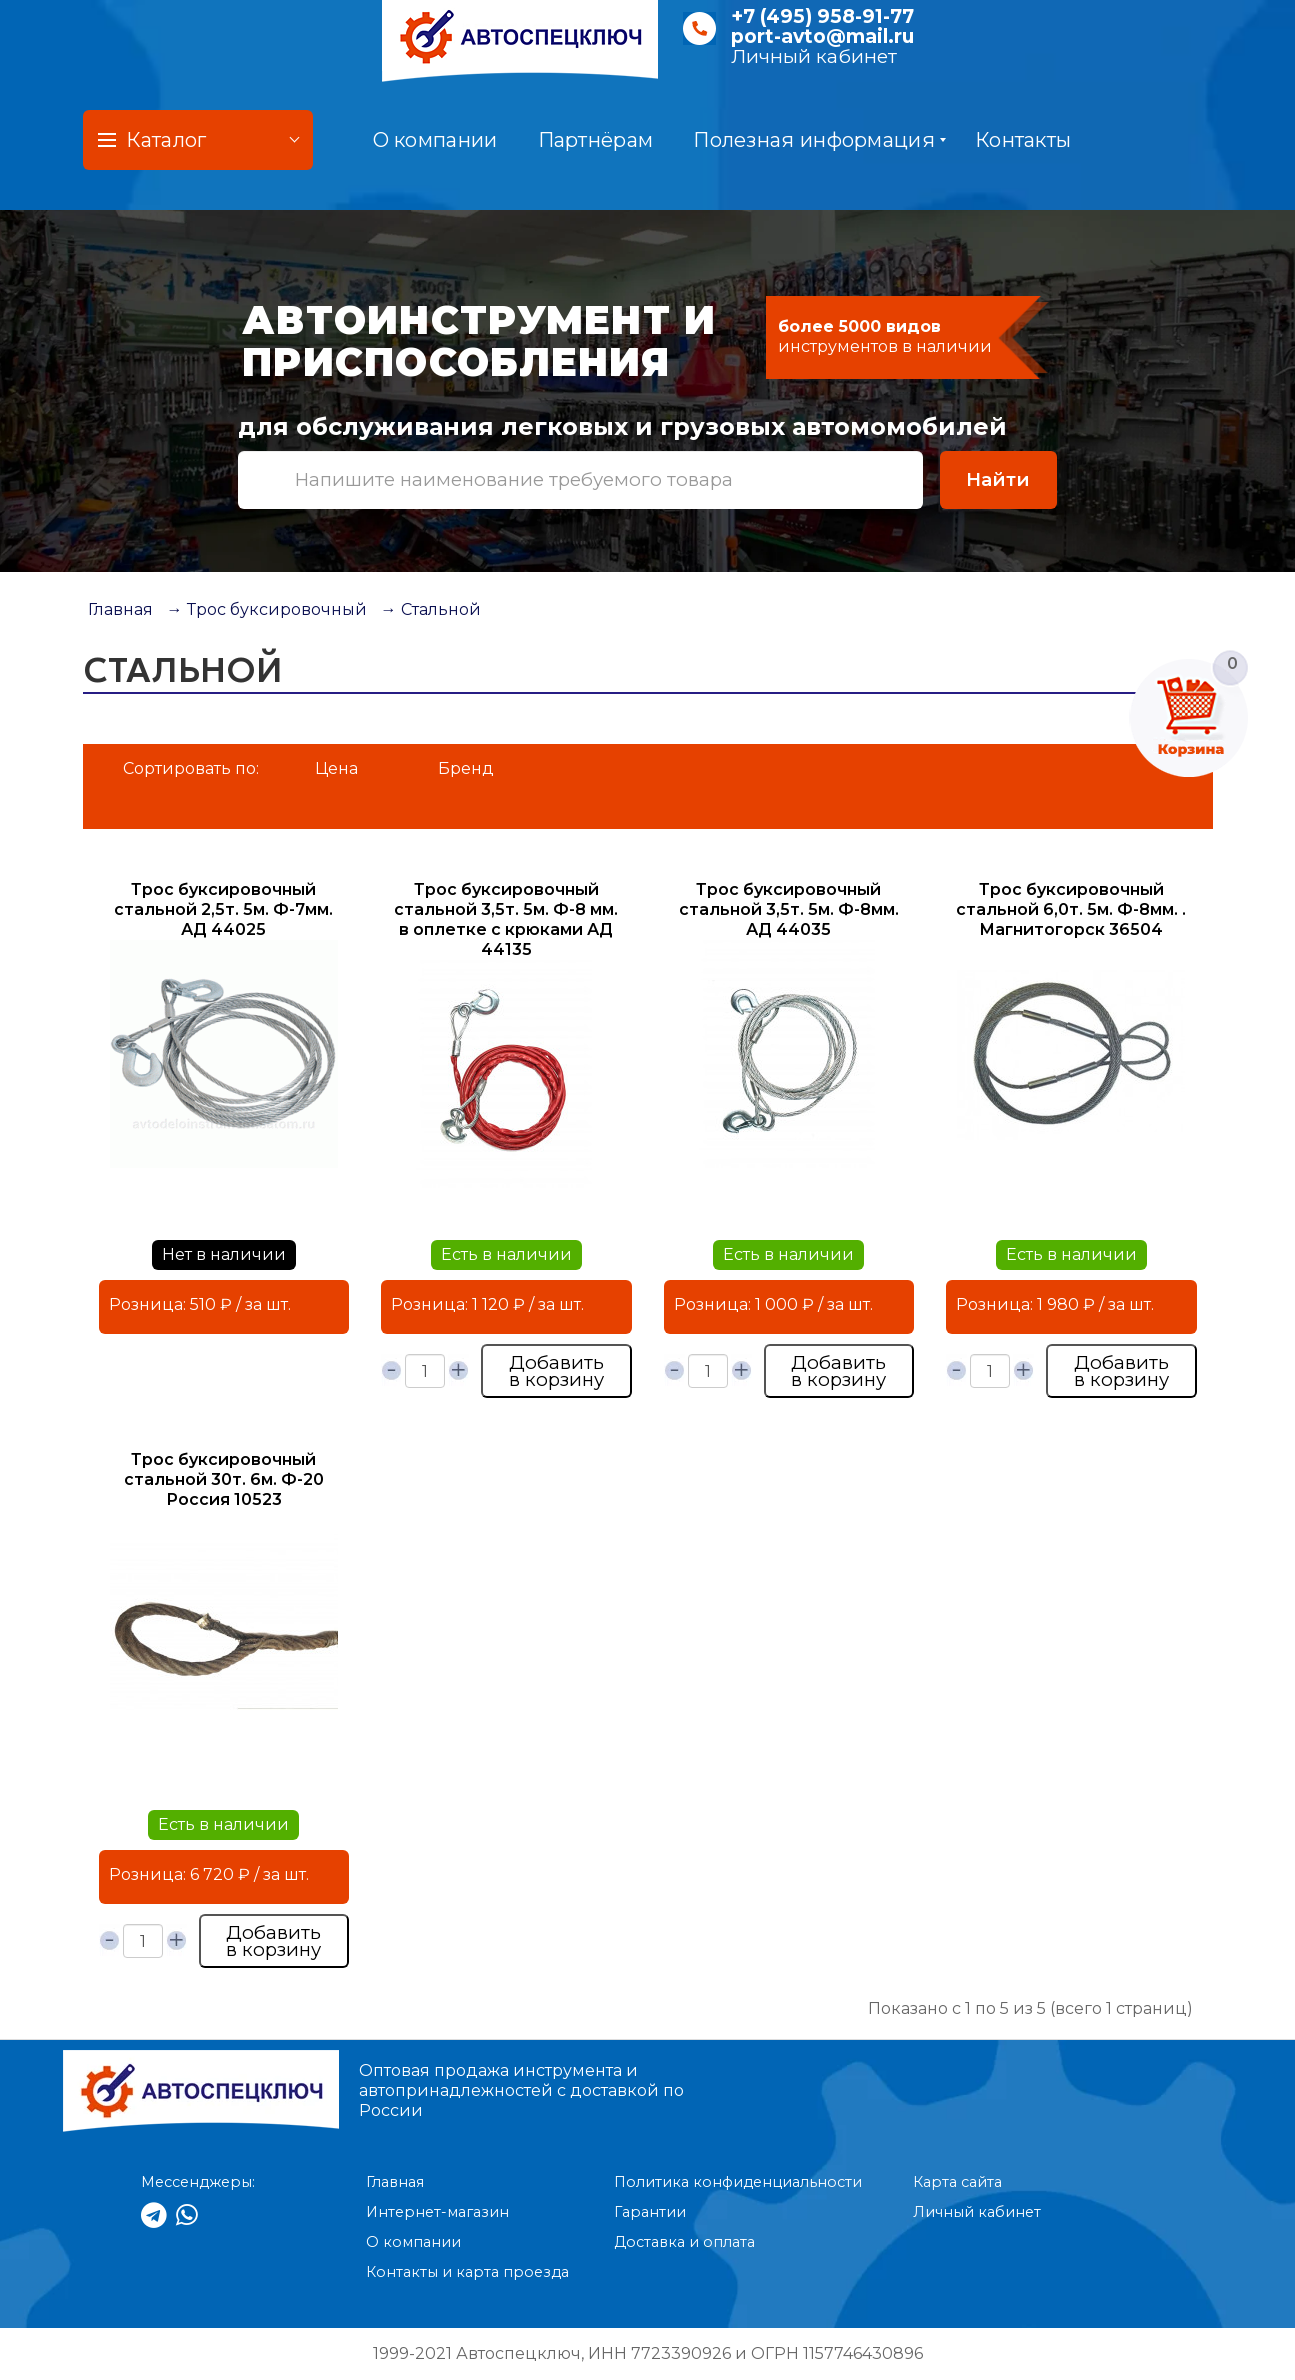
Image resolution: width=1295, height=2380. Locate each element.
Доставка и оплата (684, 2242)
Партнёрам (596, 140)
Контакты (1023, 140)
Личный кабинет (814, 56)
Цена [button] (336, 768)
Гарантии (650, 2212)
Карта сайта (957, 2182)
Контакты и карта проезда (467, 2272)
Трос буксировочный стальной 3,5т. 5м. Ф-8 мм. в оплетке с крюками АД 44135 (506, 919)
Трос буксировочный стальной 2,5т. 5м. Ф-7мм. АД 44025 (223, 909)
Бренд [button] (466, 768)
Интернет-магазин (437, 2212)
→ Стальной (431, 609)
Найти (998, 479)
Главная (120, 609)
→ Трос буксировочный (267, 609)
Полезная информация (819, 140)
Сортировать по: (191, 768)
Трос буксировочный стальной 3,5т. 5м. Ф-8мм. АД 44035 (789, 909)
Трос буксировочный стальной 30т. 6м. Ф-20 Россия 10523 (224, 1479)
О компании (435, 140)
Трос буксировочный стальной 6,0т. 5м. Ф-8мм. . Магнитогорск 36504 (1071, 909)
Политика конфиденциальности (738, 2182)
